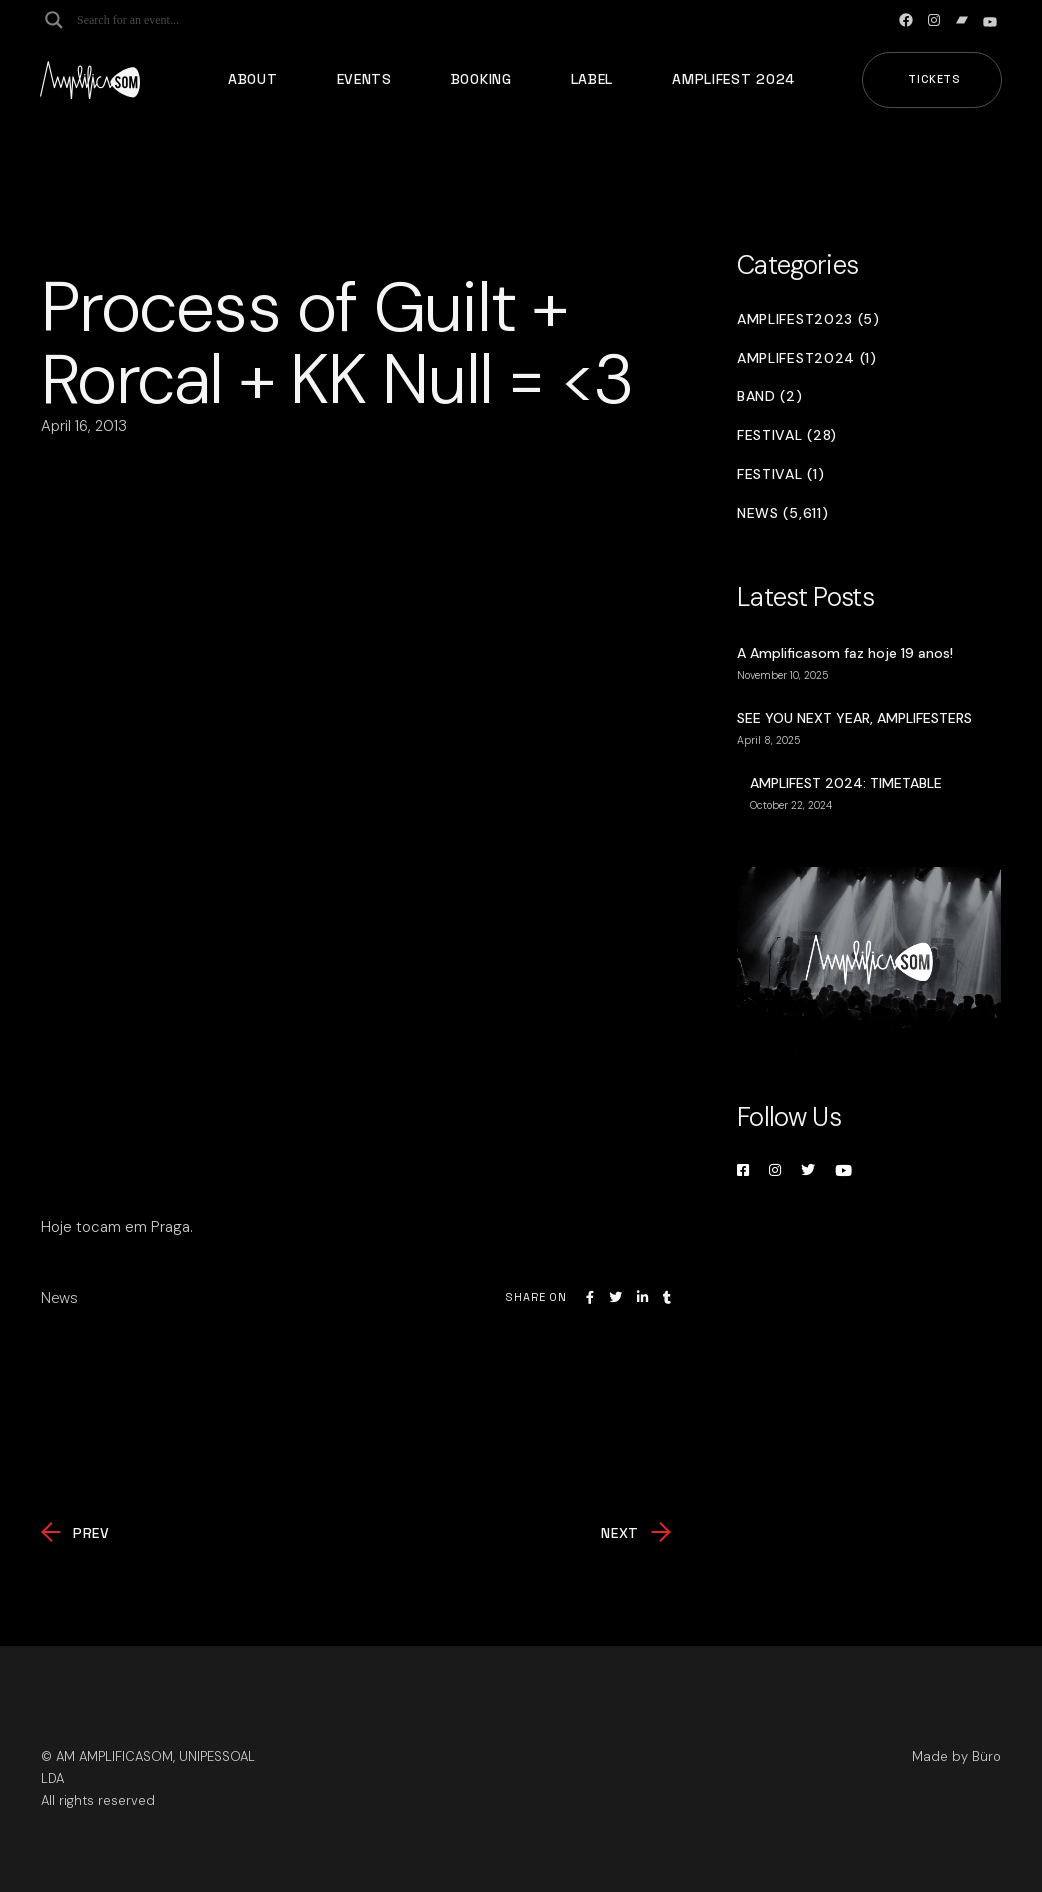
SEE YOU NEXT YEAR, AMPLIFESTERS (854, 718)
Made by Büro (956, 1756)
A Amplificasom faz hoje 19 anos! (845, 653)
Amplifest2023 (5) (808, 319)
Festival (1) (780, 474)
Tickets (934, 79)
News (59, 1298)
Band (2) (770, 396)
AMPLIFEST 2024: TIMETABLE (846, 783)
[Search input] (156, 20)
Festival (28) (787, 435)
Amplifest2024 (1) (807, 358)
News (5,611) (782, 513)
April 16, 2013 (84, 426)
